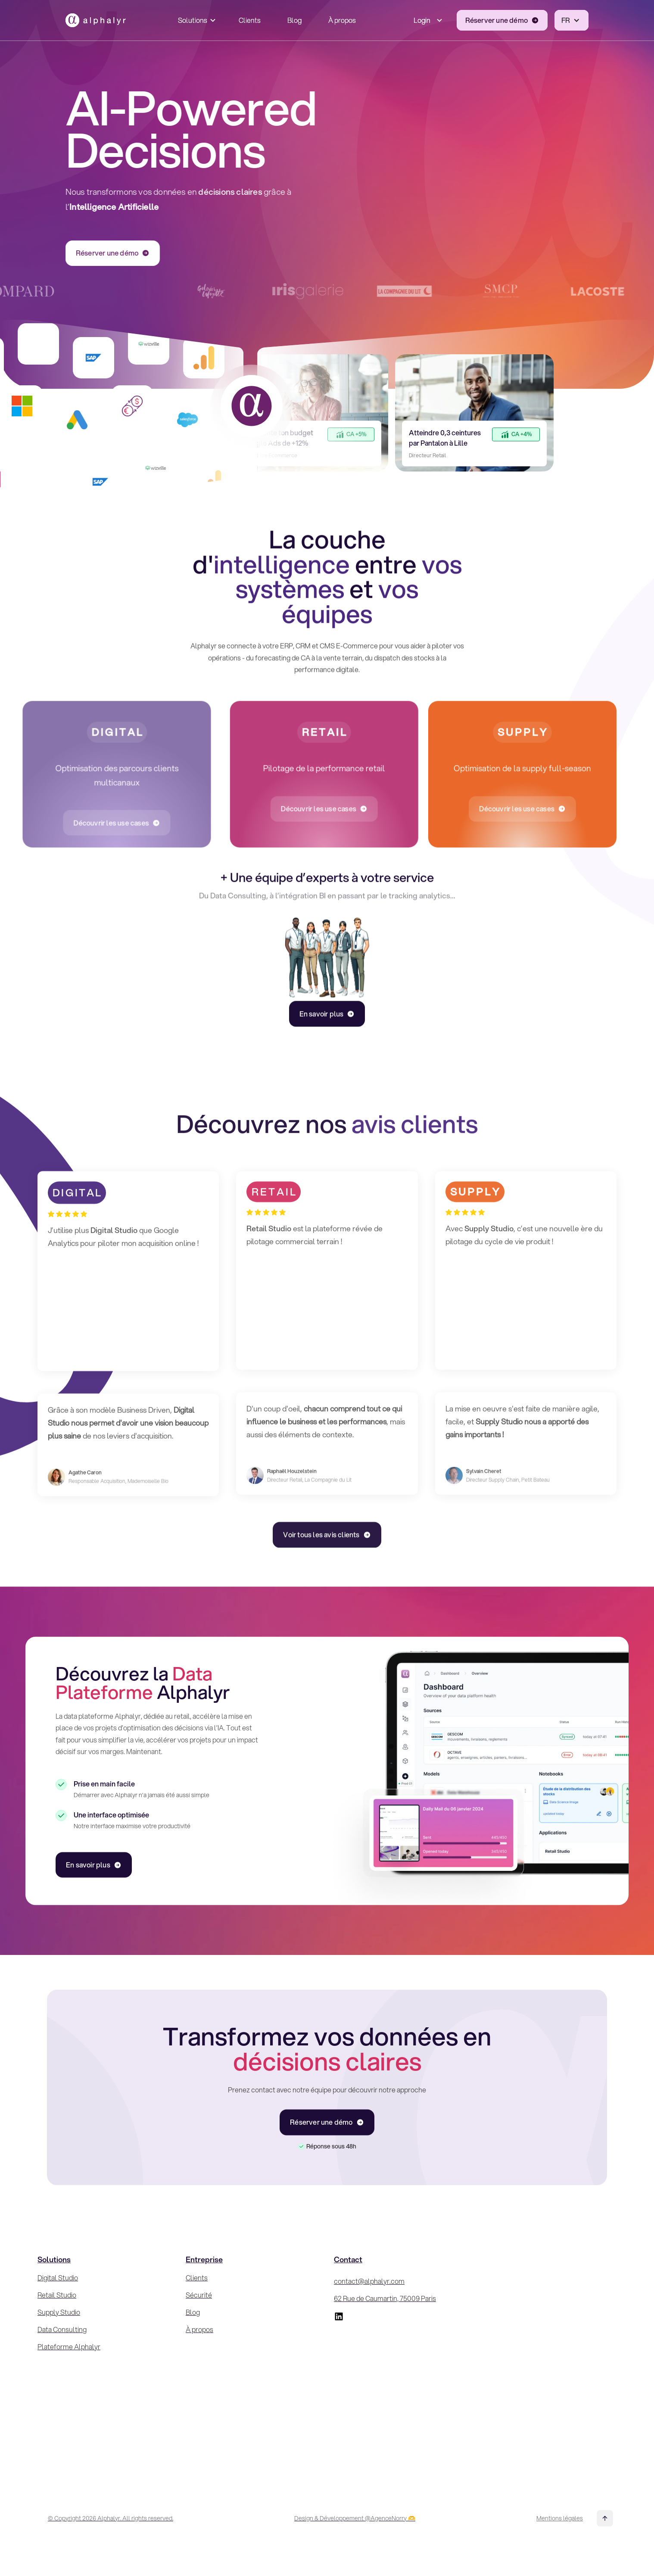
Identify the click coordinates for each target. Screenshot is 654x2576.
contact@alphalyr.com (369, 2281)
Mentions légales (559, 2518)
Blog (294, 17)
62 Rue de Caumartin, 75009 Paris (385, 2298)
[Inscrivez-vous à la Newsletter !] (548, 2362)
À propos (342, 17)
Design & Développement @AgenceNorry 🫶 (354, 2518)
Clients (250, 17)
